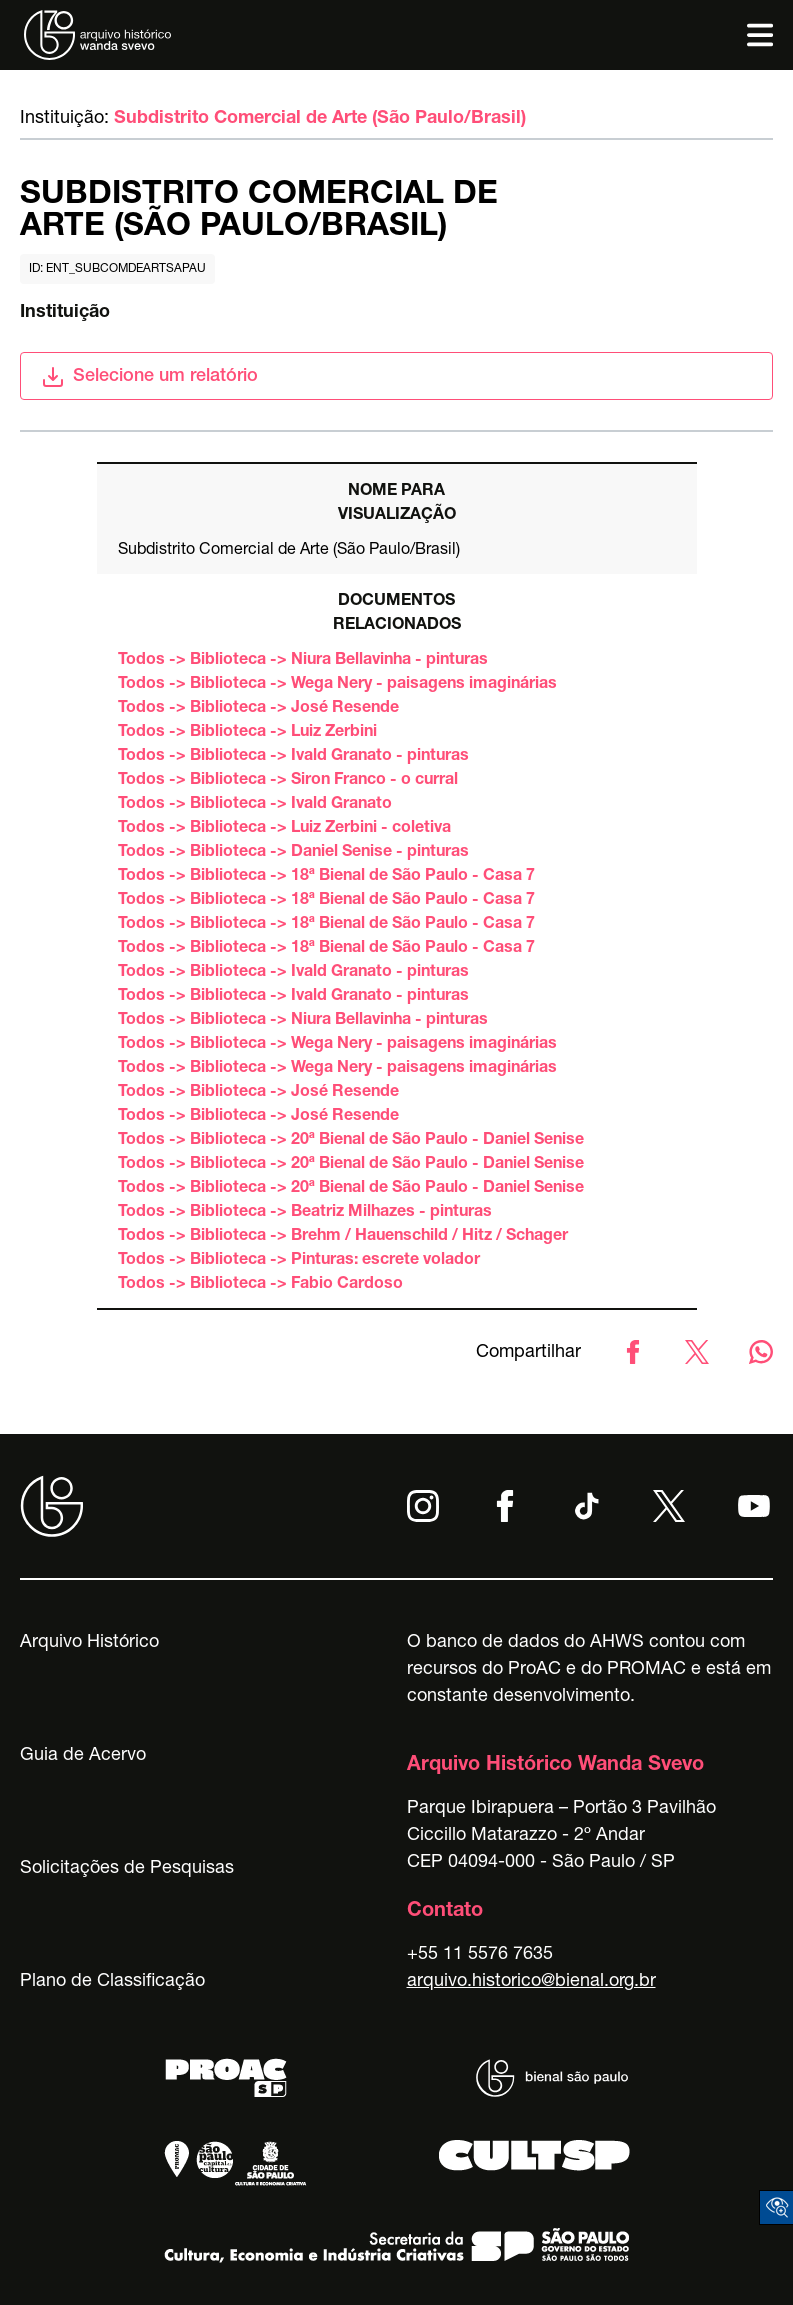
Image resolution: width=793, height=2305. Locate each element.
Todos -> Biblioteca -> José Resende (258, 709)
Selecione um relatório (149, 377)
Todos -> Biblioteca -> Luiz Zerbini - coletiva (284, 829)
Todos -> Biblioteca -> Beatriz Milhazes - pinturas (305, 1213)
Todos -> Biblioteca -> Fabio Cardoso (260, 1285)
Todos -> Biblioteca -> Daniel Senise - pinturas (293, 853)
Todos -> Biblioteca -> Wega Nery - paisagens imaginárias (337, 685)
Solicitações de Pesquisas (127, 1869)
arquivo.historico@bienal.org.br (531, 1982)
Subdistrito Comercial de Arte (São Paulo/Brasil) (320, 119)
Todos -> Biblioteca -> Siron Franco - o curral (288, 781)
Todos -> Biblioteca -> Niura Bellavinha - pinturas (303, 661)
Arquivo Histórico (89, 1643)
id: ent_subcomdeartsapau (117, 269)
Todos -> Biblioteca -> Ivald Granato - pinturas (293, 757)
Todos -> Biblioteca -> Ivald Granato (255, 805)
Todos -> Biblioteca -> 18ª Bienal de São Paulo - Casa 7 (326, 877)
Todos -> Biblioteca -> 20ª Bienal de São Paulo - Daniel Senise (351, 1141)
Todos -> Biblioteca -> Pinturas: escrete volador (299, 1261)
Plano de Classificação (112, 1982)
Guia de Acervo (83, 1756)
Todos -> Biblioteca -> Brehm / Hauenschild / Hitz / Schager (343, 1237)
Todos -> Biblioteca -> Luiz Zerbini (247, 733)
